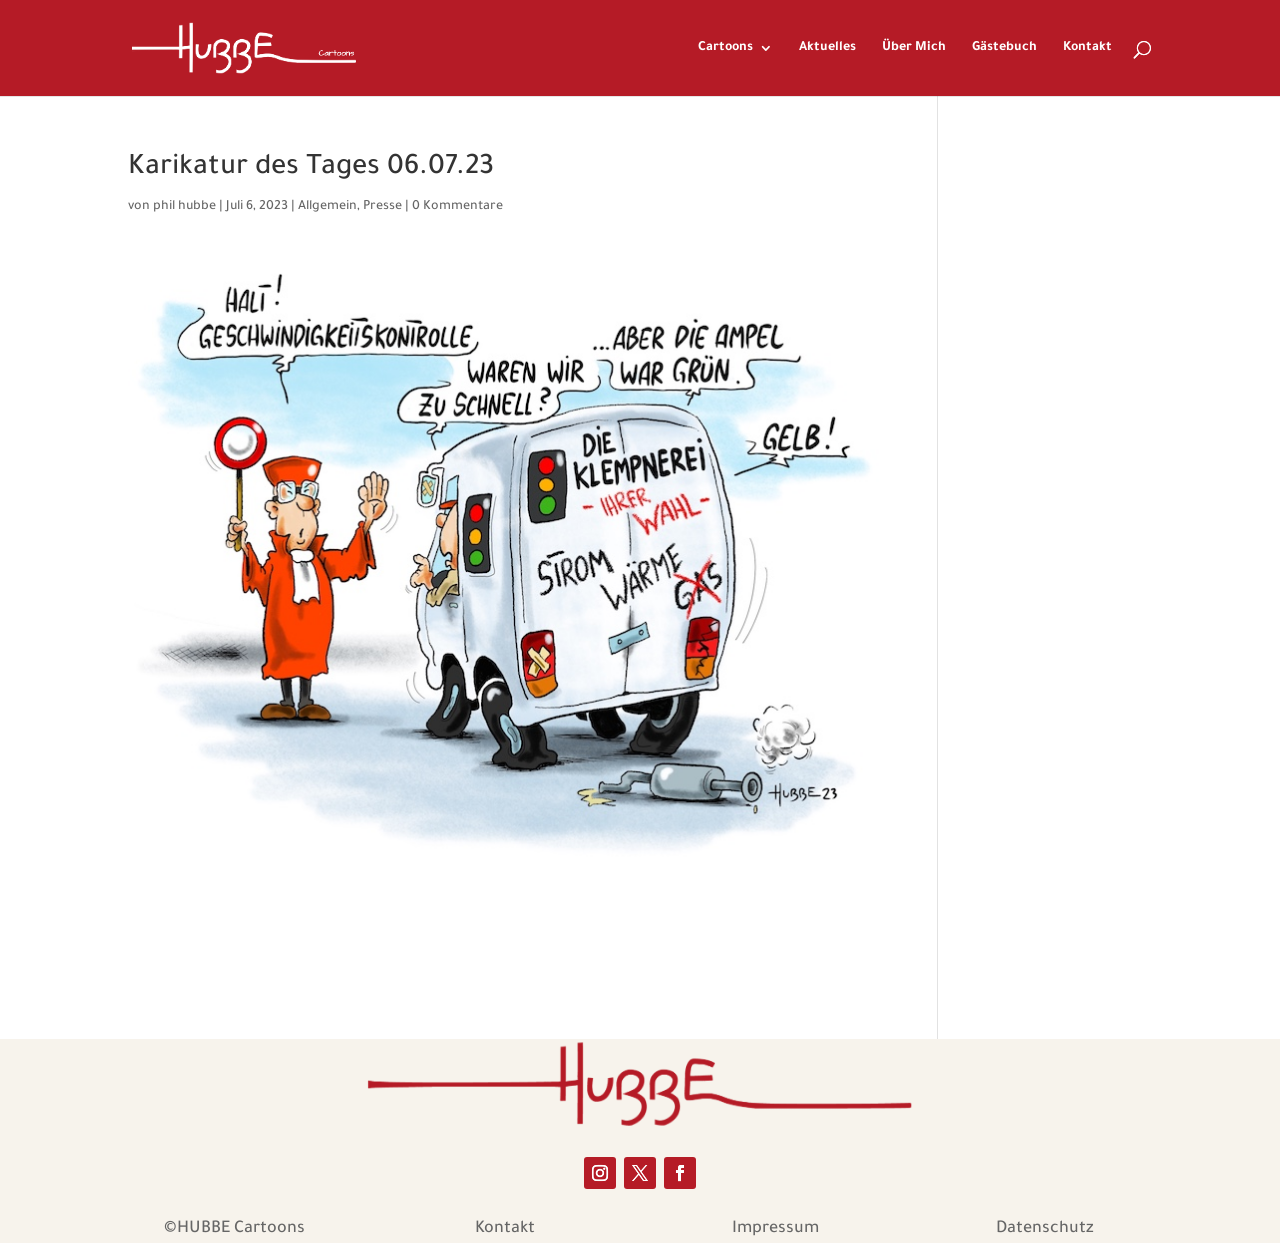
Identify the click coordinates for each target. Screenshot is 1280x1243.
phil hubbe (184, 207)
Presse (382, 207)
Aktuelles (827, 48)
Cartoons (725, 48)
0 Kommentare (457, 207)
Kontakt (1087, 48)
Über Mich (914, 48)
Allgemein (327, 207)
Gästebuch (1004, 48)
